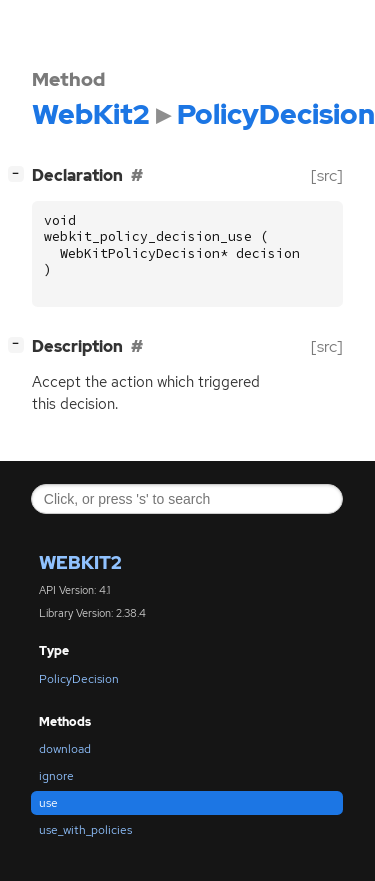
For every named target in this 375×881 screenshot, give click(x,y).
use (48, 803)
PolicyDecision (79, 679)
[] (20, 173)
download (65, 749)
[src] (327, 175)
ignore (56, 776)
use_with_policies (85, 830)
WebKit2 (80, 562)
